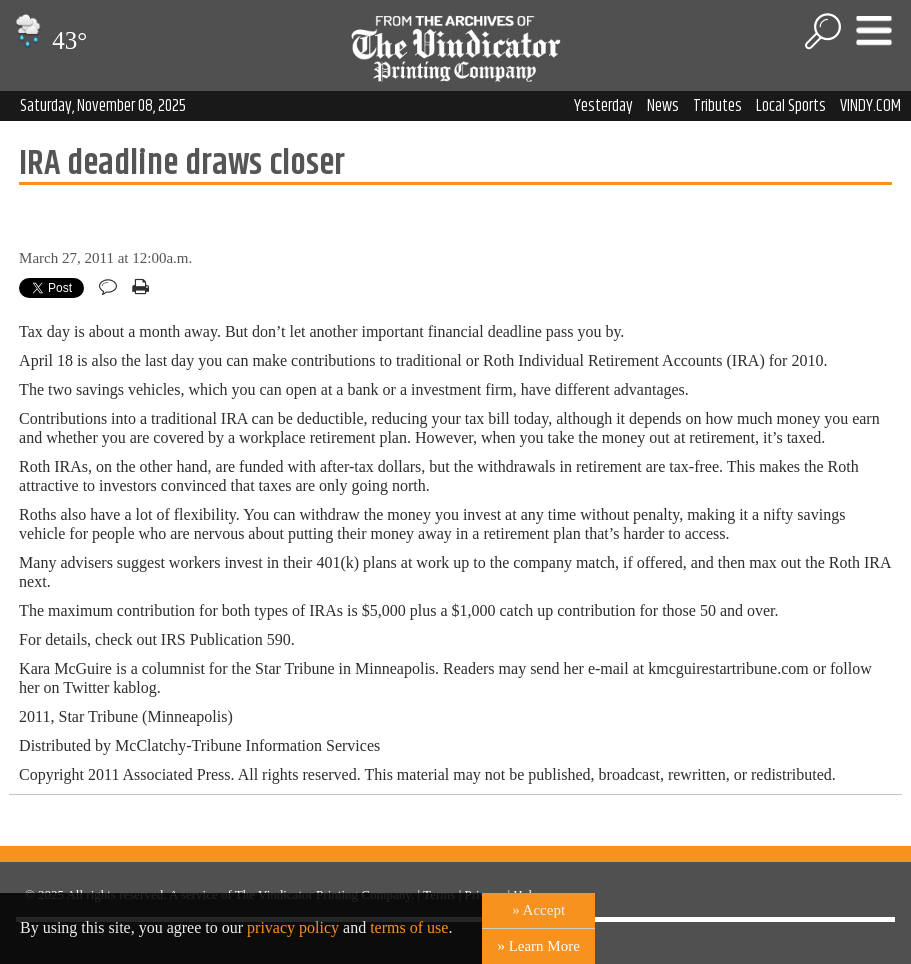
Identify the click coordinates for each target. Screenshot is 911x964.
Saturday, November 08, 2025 (103, 106)
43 (48, 40)
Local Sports (791, 106)
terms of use (409, 927)
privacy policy (293, 927)
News (663, 106)
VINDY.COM (870, 106)
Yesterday (603, 106)
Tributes (717, 106)
